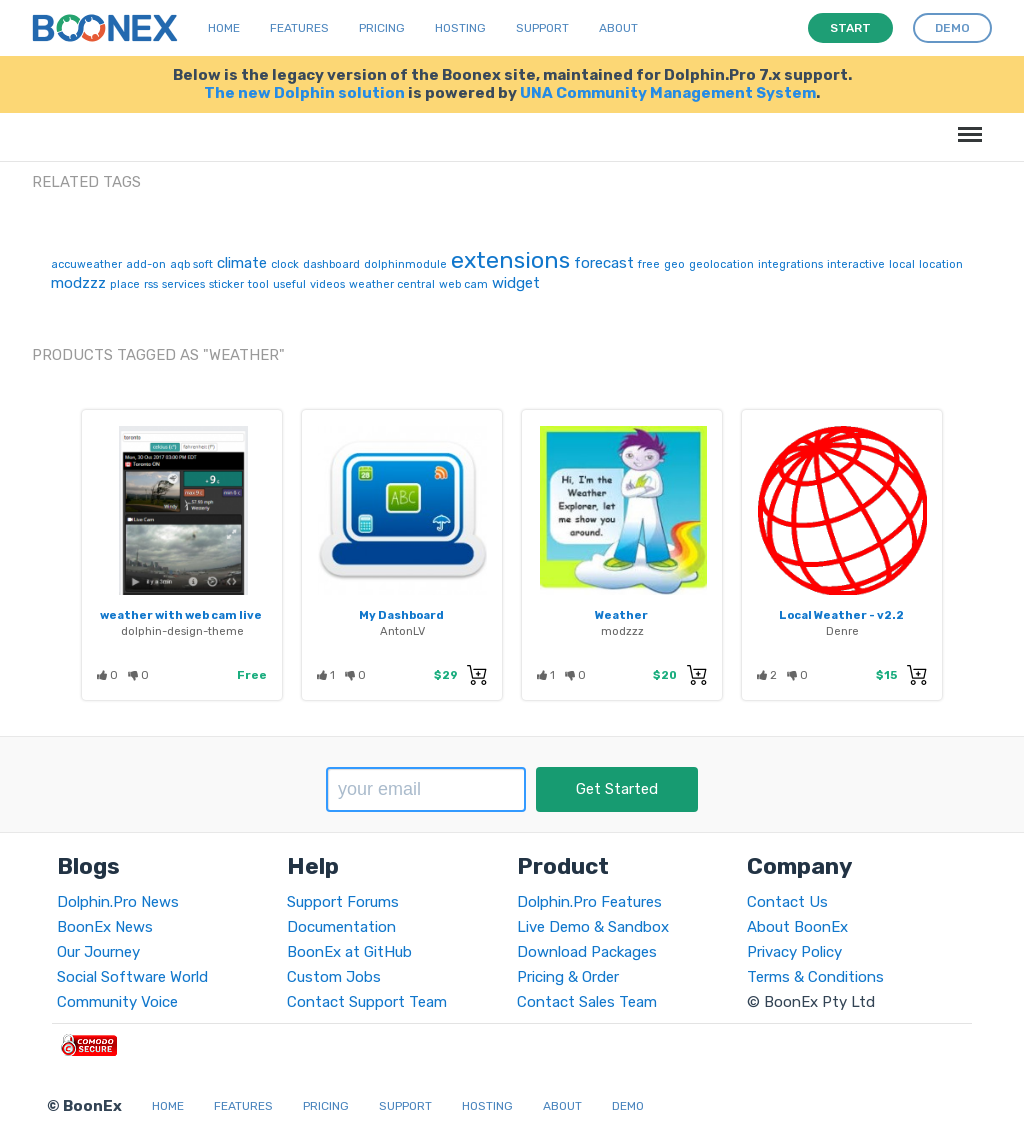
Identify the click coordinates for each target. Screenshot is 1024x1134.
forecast (604, 263)
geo (674, 264)
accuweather (86, 264)
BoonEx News (105, 927)
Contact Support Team (367, 1002)
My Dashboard (401, 615)
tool (258, 284)
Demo (628, 1106)
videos (327, 284)
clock (285, 264)
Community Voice (117, 1002)
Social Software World (132, 977)
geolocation (721, 264)
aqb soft (191, 264)
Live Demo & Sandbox (593, 927)
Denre (842, 631)
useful (289, 284)
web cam (463, 284)
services (183, 284)
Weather (621, 615)
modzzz (78, 283)
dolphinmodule (405, 264)
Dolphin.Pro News (118, 902)
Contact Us (787, 902)
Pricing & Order (568, 977)
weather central (392, 284)
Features (299, 28)
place (125, 284)
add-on (146, 264)
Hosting (460, 28)
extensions (510, 260)
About (618, 28)
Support (542, 28)
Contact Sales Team (587, 1002)
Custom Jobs (334, 977)
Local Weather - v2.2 (841, 615)
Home (224, 28)
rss (151, 284)
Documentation (341, 927)
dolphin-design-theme (182, 631)
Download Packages (587, 952)
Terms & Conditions (815, 977)
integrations (790, 264)
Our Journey (98, 952)
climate (242, 263)
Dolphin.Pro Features (589, 902)
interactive (856, 264)
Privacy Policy (794, 952)
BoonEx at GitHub (349, 952)
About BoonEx (797, 927)
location (941, 264)
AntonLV (402, 631)
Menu (966, 124)
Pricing (382, 28)
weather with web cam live (181, 615)
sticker (226, 284)
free (649, 264)
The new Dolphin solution (304, 93)
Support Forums (343, 902)
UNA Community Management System (668, 93)
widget (516, 283)
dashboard (331, 264)
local (902, 264)
